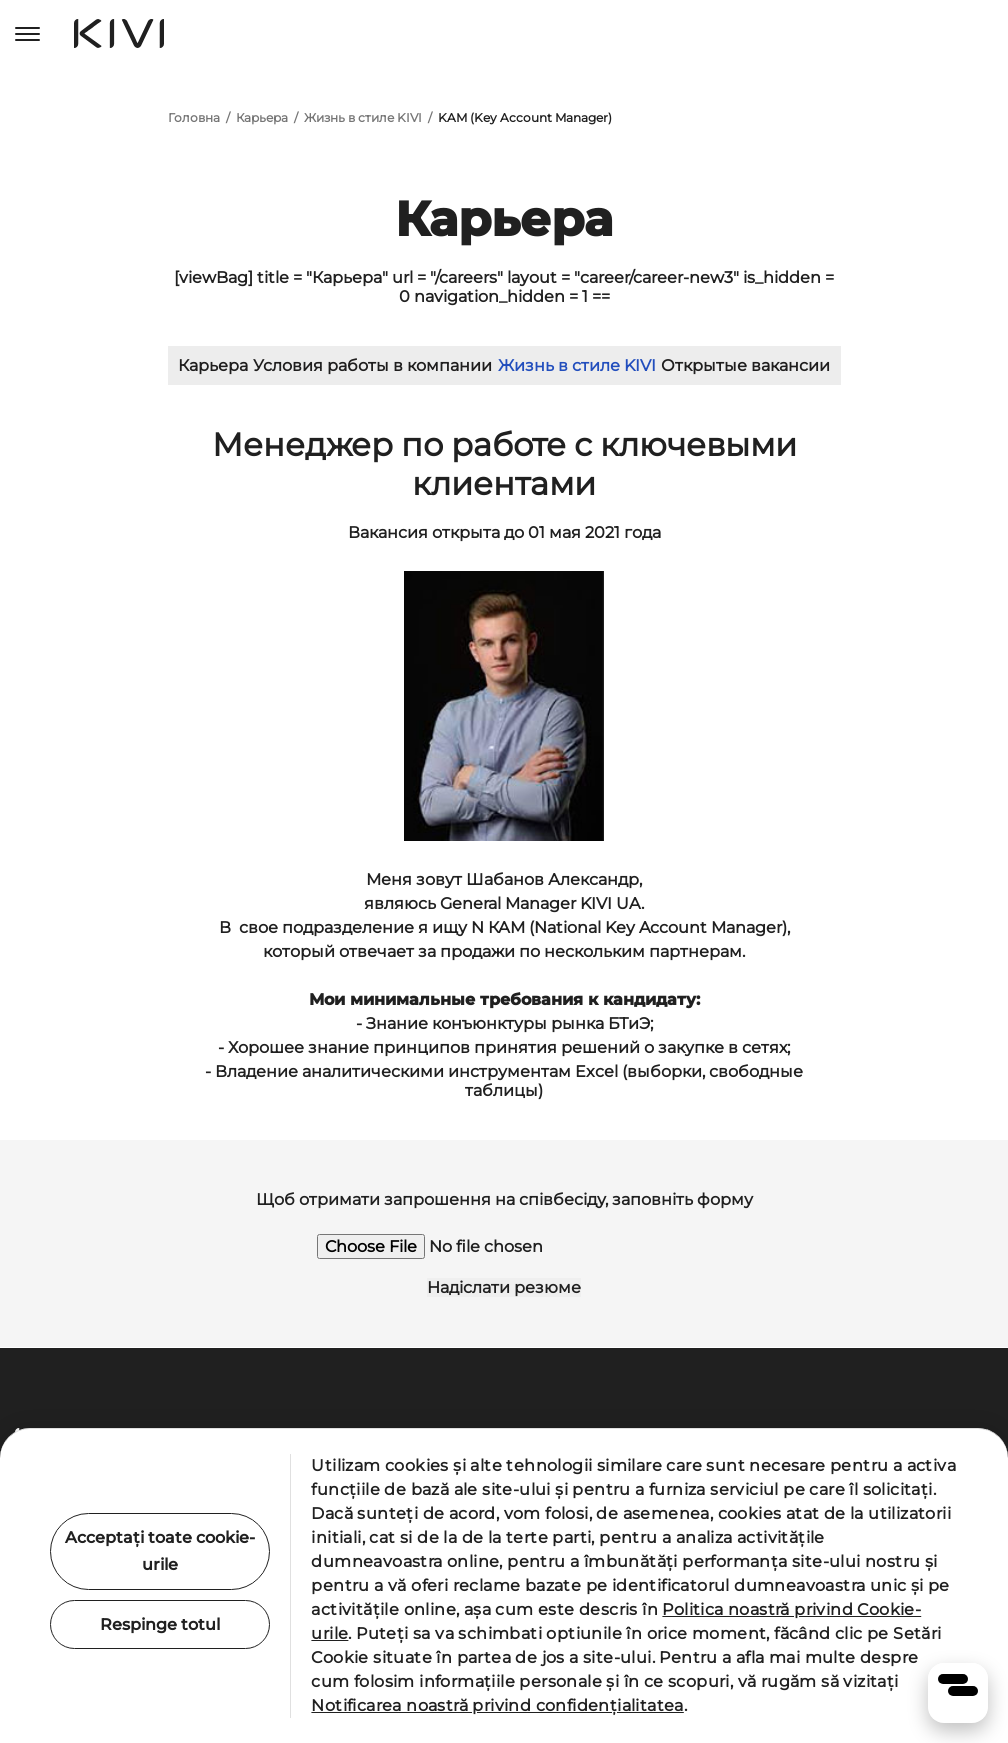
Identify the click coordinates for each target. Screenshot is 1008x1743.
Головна (194, 117)
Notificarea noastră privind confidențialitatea (497, 1705)
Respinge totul (160, 1624)
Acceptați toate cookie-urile (160, 1551)
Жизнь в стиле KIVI (363, 117)
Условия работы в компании (372, 365)
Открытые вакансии (745, 365)
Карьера (262, 117)
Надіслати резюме (504, 1287)
